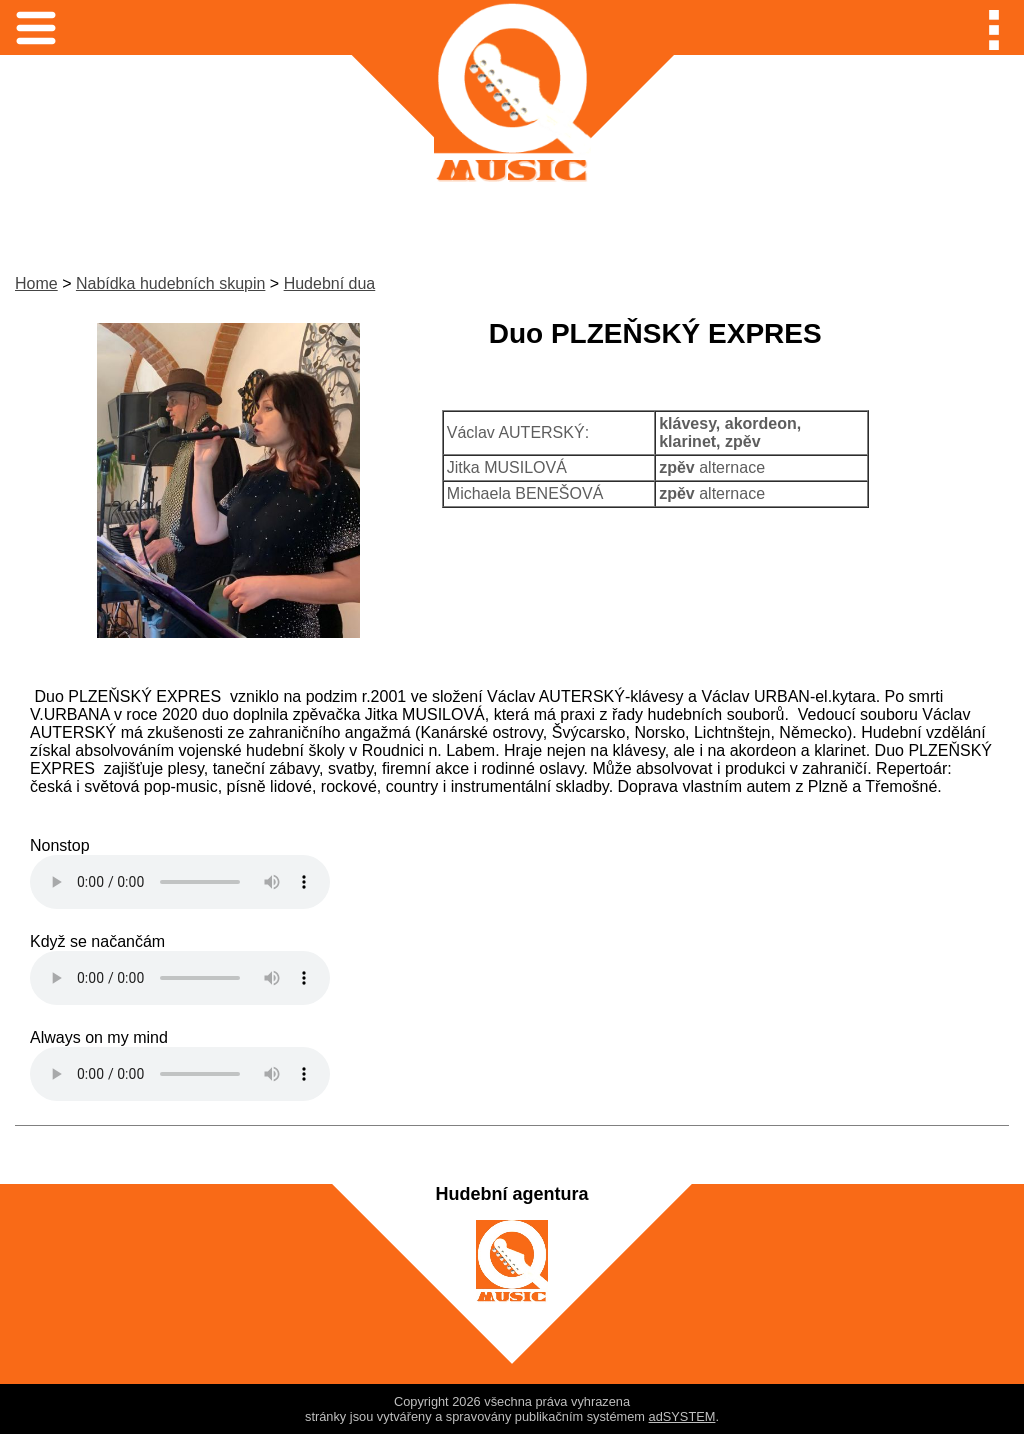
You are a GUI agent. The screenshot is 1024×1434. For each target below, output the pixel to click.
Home (36, 283)
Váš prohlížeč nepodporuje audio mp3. (180, 882)
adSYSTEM (682, 1416)
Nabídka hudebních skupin (170, 283)
